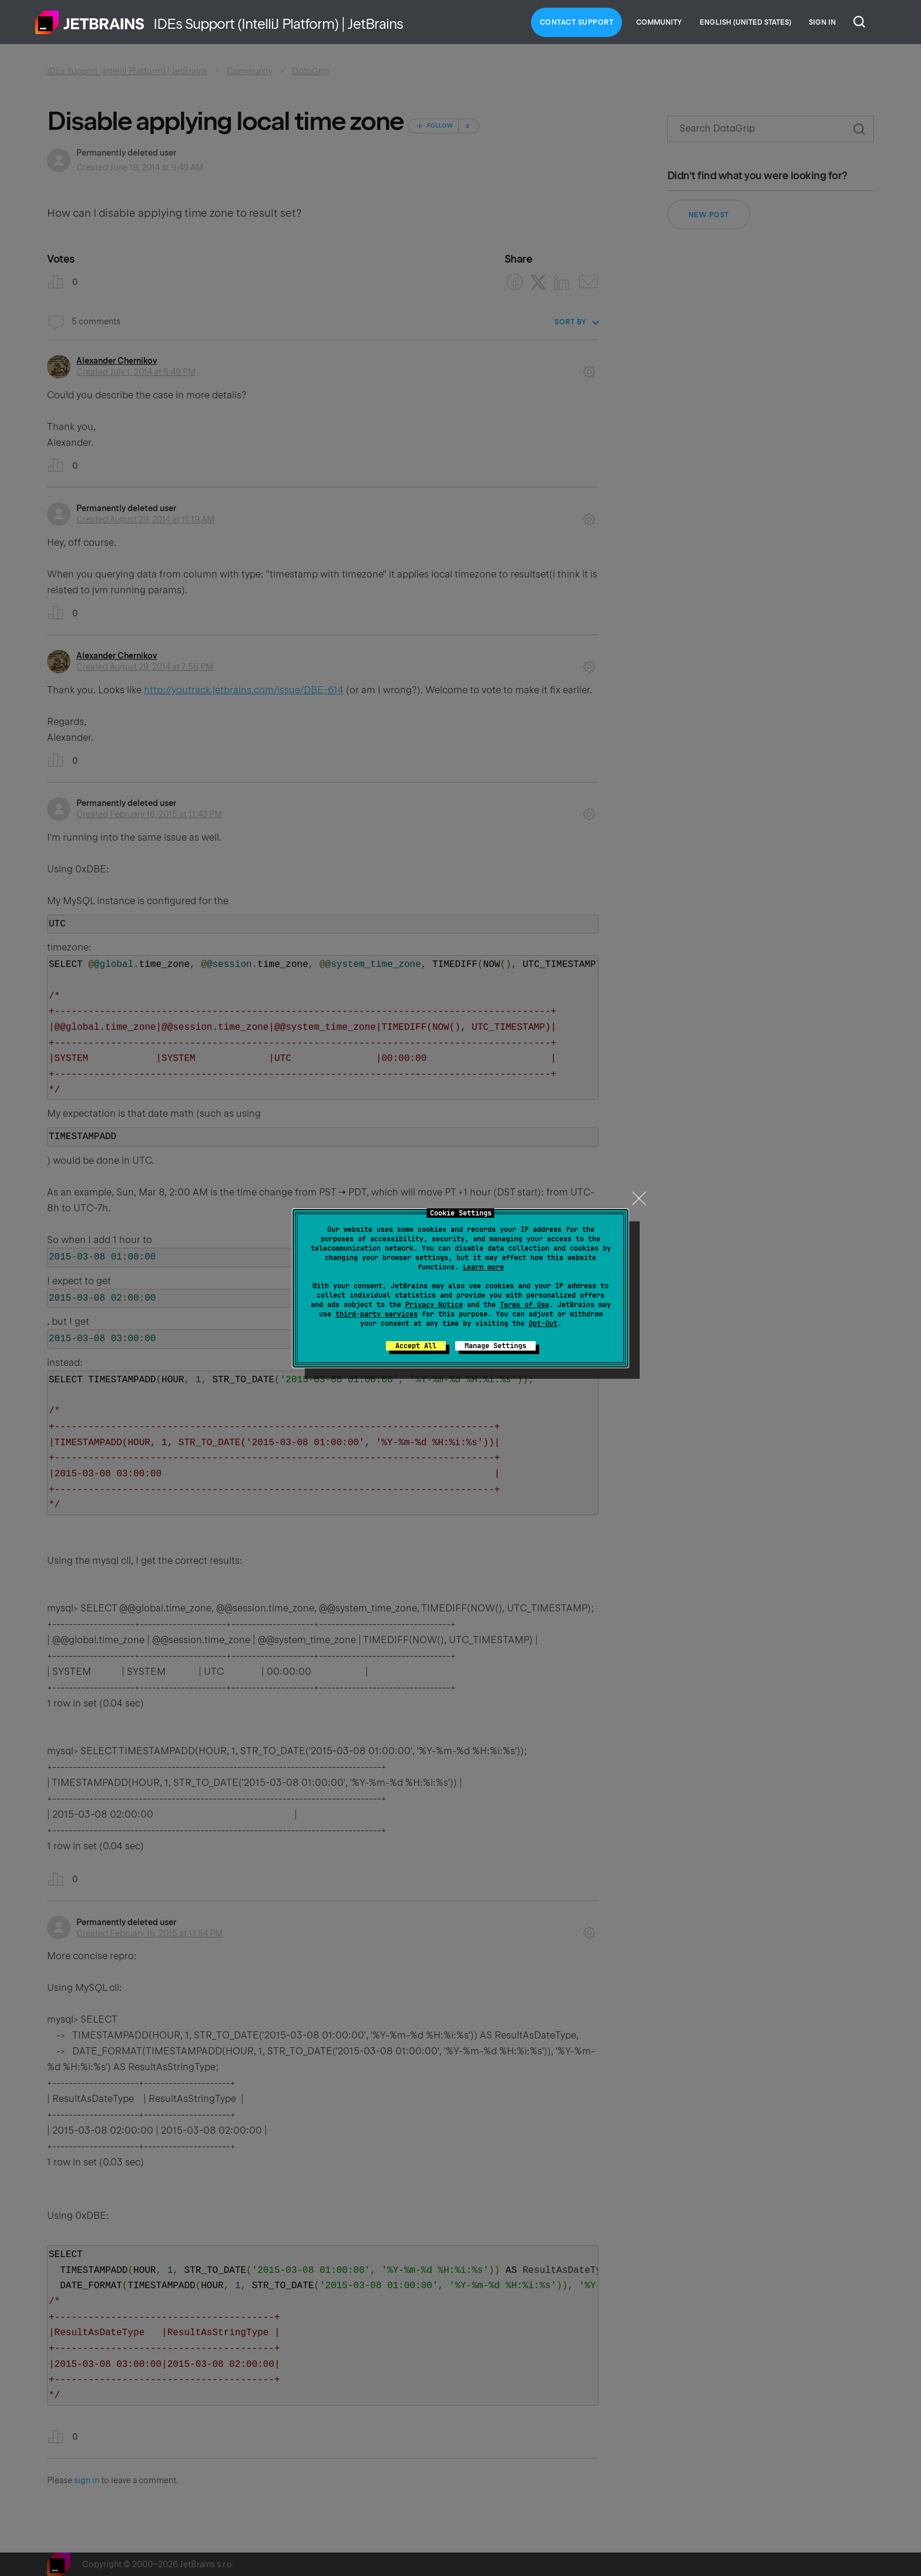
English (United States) (745, 22)
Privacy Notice (434, 1304)
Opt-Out (543, 1323)
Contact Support (577, 22)
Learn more (483, 1267)
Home (89, 22)
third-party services (376, 1314)
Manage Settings (495, 1346)
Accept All (415, 1346)
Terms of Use (524, 1304)
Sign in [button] (822, 22)
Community (659, 22)
